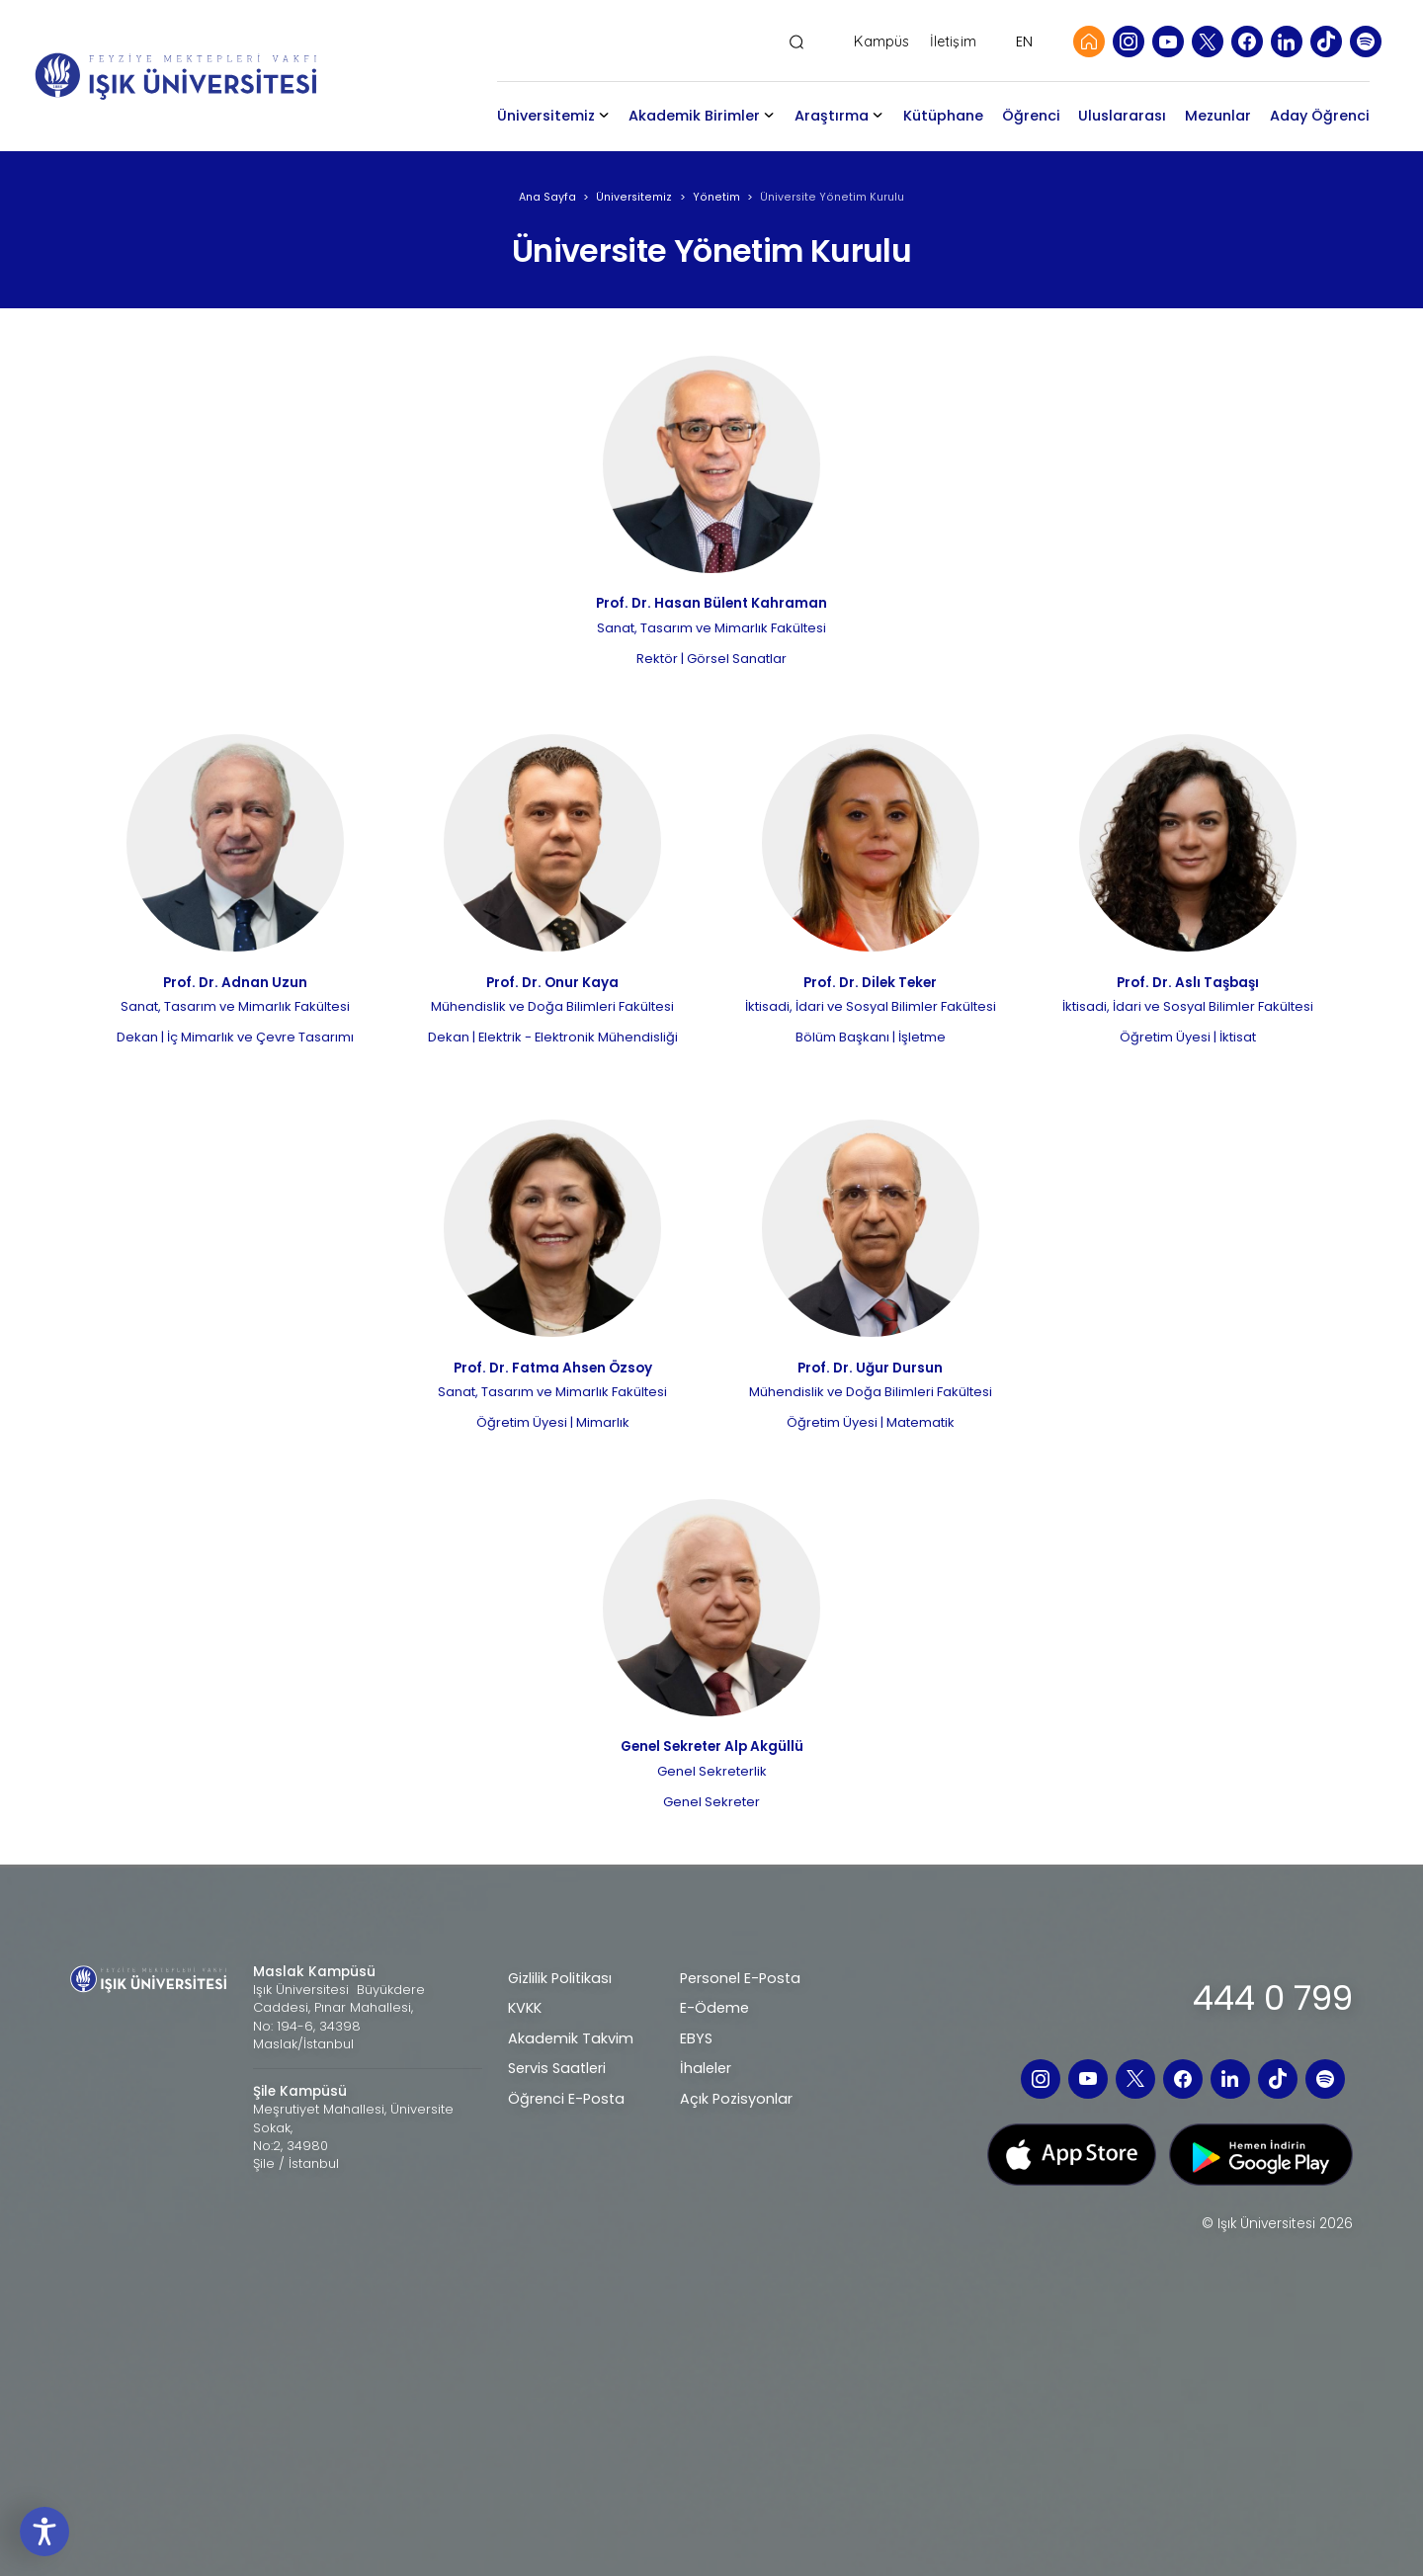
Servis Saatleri (557, 2068)
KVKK (525, 2008)
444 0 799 (1273, 1998)
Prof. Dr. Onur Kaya (552, 982)
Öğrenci (1031, 115)
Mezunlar (1218, 115)
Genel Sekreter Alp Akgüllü (712, 1746)
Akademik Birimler (694, 115)
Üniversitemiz (546, 115)
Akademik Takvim (570, 2038)
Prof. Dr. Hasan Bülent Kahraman (711, 603)
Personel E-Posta (740, 1978)
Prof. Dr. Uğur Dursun (870, 1368)
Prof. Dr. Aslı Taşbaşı (1188, 982)
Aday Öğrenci (1320, 115)
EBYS (696, 2038)
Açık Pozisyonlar (736, 2099)
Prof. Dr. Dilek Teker (870, 982)
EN (1024, 41)
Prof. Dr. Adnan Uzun (235, 982)
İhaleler (705, 2068)
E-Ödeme (714, 2008)
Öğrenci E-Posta (566, 2099)
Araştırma (832, 115)
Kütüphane (943, 115)
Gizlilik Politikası (560, 1978)
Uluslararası (1122, 115)
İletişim (953, 42)
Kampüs (881, 42)
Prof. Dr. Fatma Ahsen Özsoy (553, 1368)
